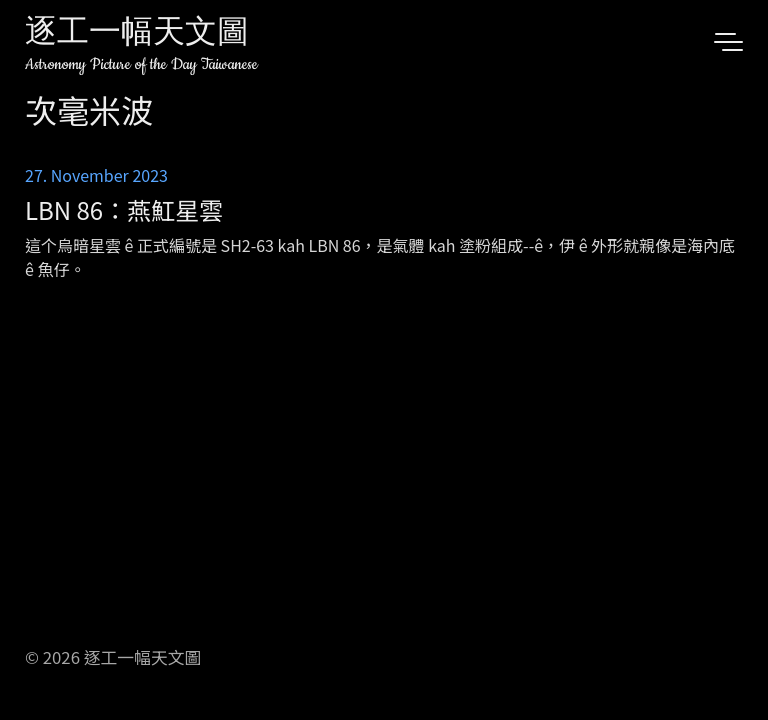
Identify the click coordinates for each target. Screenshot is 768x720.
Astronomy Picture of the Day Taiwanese (141, 64)
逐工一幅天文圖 (137, 34)
